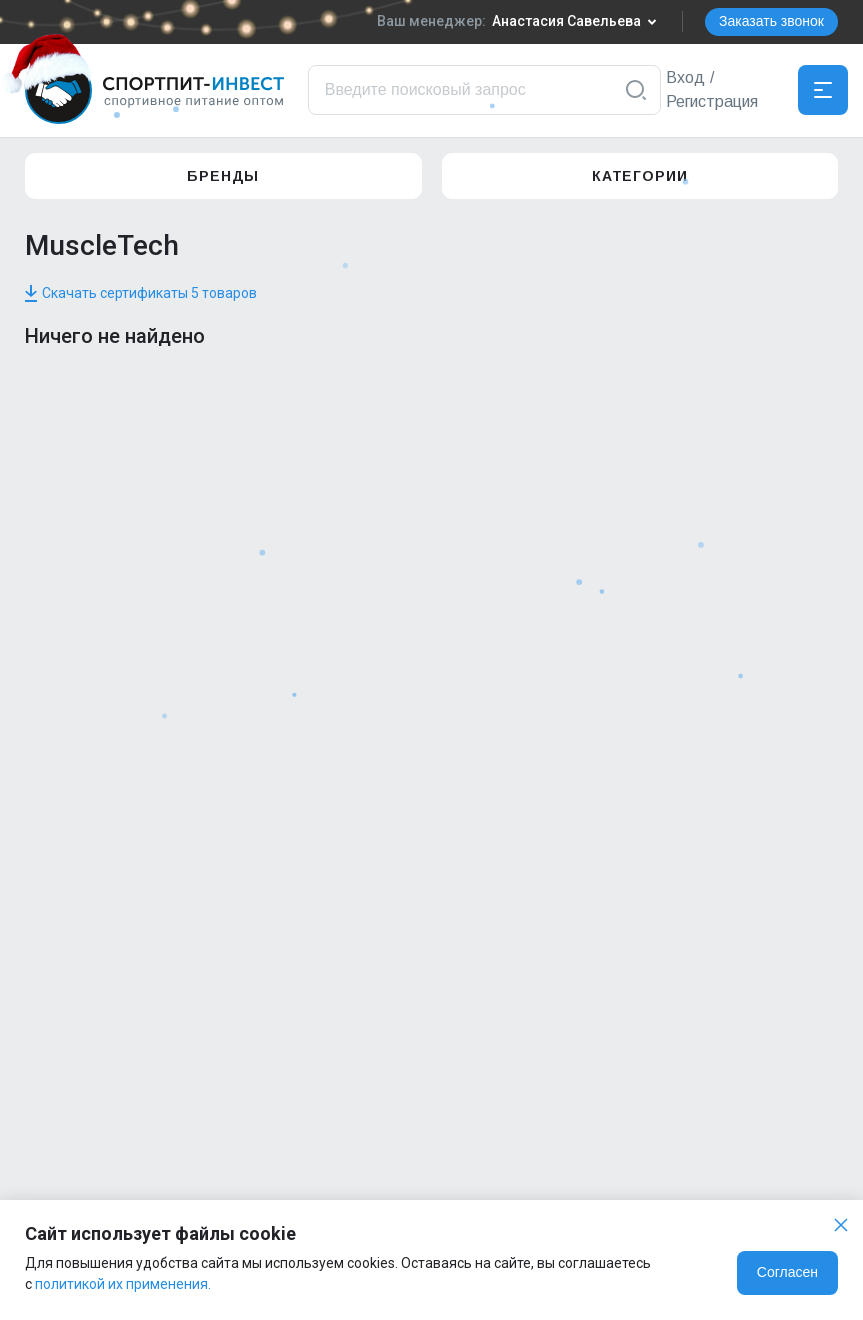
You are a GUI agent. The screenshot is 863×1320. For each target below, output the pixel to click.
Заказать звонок (771, 21)
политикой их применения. (123, 1284)
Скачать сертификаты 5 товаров (141, 293)
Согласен (787, 1272)
